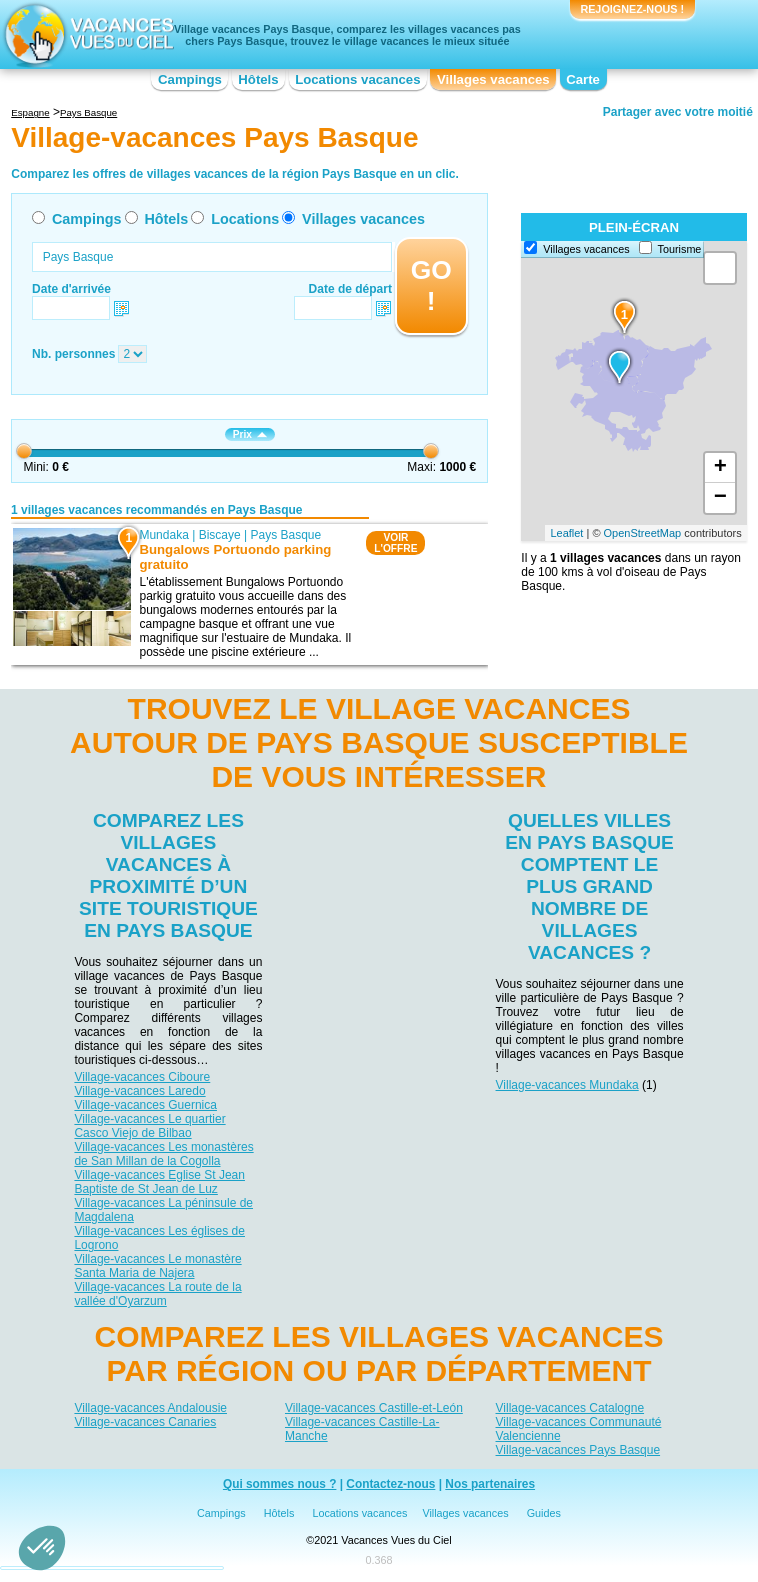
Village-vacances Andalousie (150, 1408)
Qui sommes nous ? (280, 1484)
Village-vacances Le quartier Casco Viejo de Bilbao (149, 1126)
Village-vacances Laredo (139, 1091)
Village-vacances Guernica (145, 1105)
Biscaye (220, 535)
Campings (190, 79)
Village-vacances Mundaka (567, 1085)
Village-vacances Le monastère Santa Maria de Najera (157, 1266)
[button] (42, 1548)
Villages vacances (493, 79)
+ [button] (720, 468)
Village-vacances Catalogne (570, 1408)
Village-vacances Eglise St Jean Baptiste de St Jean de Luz (159, 1182)
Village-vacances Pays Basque (578, 1450)
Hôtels (258, 79)
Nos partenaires (490, 1484)
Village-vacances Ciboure (142, 1077)
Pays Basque (286, 535)
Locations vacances (357, 79)
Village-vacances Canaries (145, 1422)
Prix (250, 434)
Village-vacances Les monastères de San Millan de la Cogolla (163, 1154)
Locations (245, 219)
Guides (544, 1513)
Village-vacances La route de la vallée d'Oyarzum (157, 1294)
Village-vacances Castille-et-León (374, 1408)
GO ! (431, 285)
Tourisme (680, 249)
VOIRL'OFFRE (396, 543)
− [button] (720, 498)
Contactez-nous (390, 1484)
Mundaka (164, 535)
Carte (583, 79)
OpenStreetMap (643, 533)
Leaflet (566, 533)
